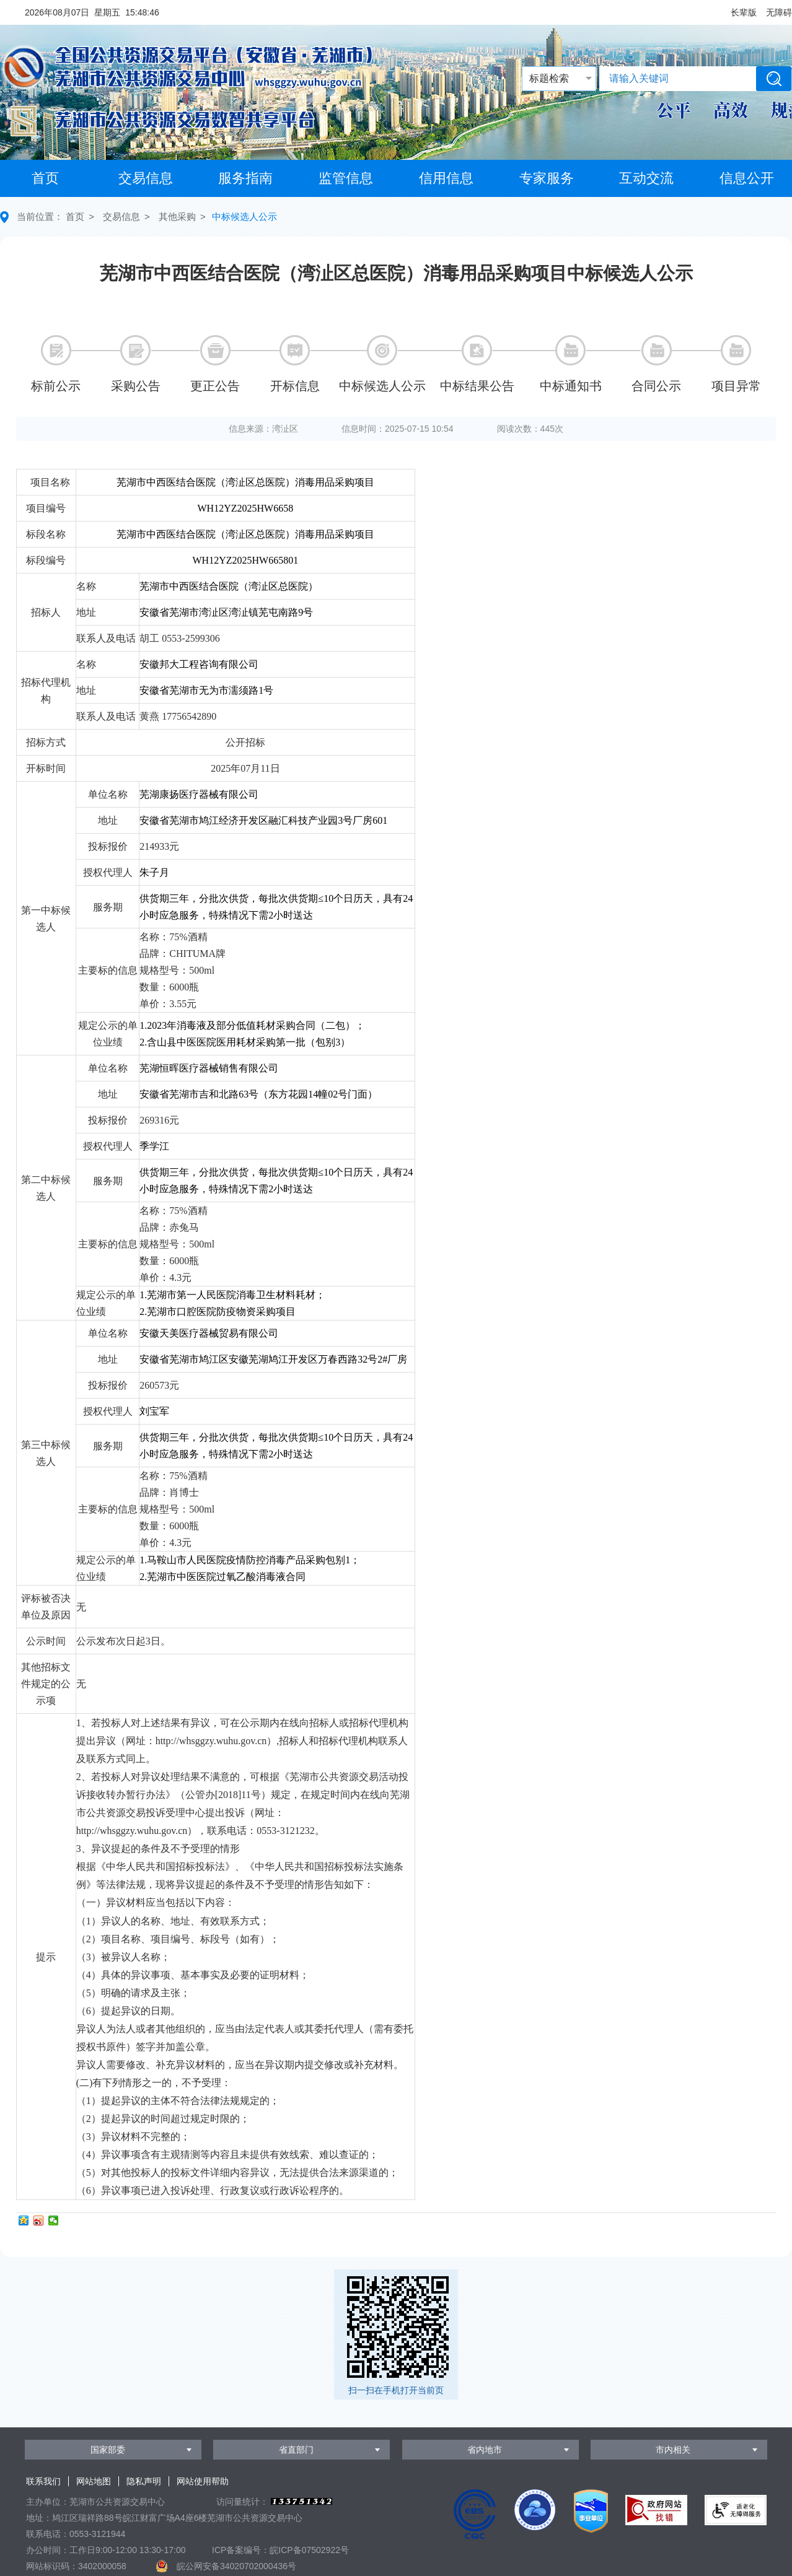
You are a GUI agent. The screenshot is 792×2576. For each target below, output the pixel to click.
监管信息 (346, 178)
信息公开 (746, 178)
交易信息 (145, 178)
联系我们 (43, 2481)
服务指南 (245, 178)
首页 (45, 178)
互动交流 (646, 178)
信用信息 (446, 178)
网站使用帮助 (203, 2481)
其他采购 (177, 216)
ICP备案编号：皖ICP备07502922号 (280, 2550)
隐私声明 (143, 2481)
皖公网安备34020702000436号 (236, 2566)
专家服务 (546, 178)
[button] (744, 12)
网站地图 (93, 2481)
